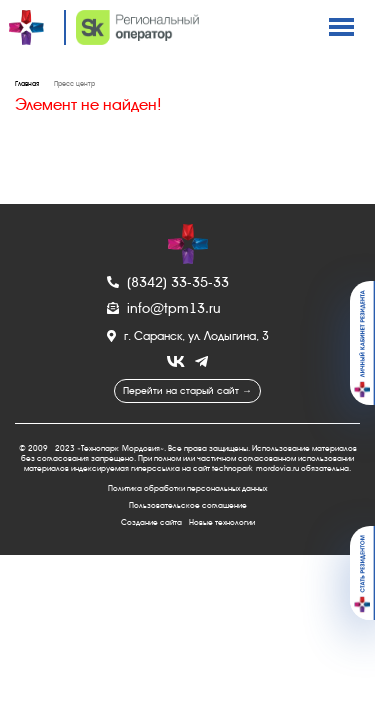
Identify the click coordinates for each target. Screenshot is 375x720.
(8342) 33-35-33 (168, 282)
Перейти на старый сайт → (187, 390)
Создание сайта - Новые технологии (188, 522)
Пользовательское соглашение (188, 505)
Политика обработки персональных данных (187, 488)
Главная (27, 84)
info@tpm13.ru (164, 308)
